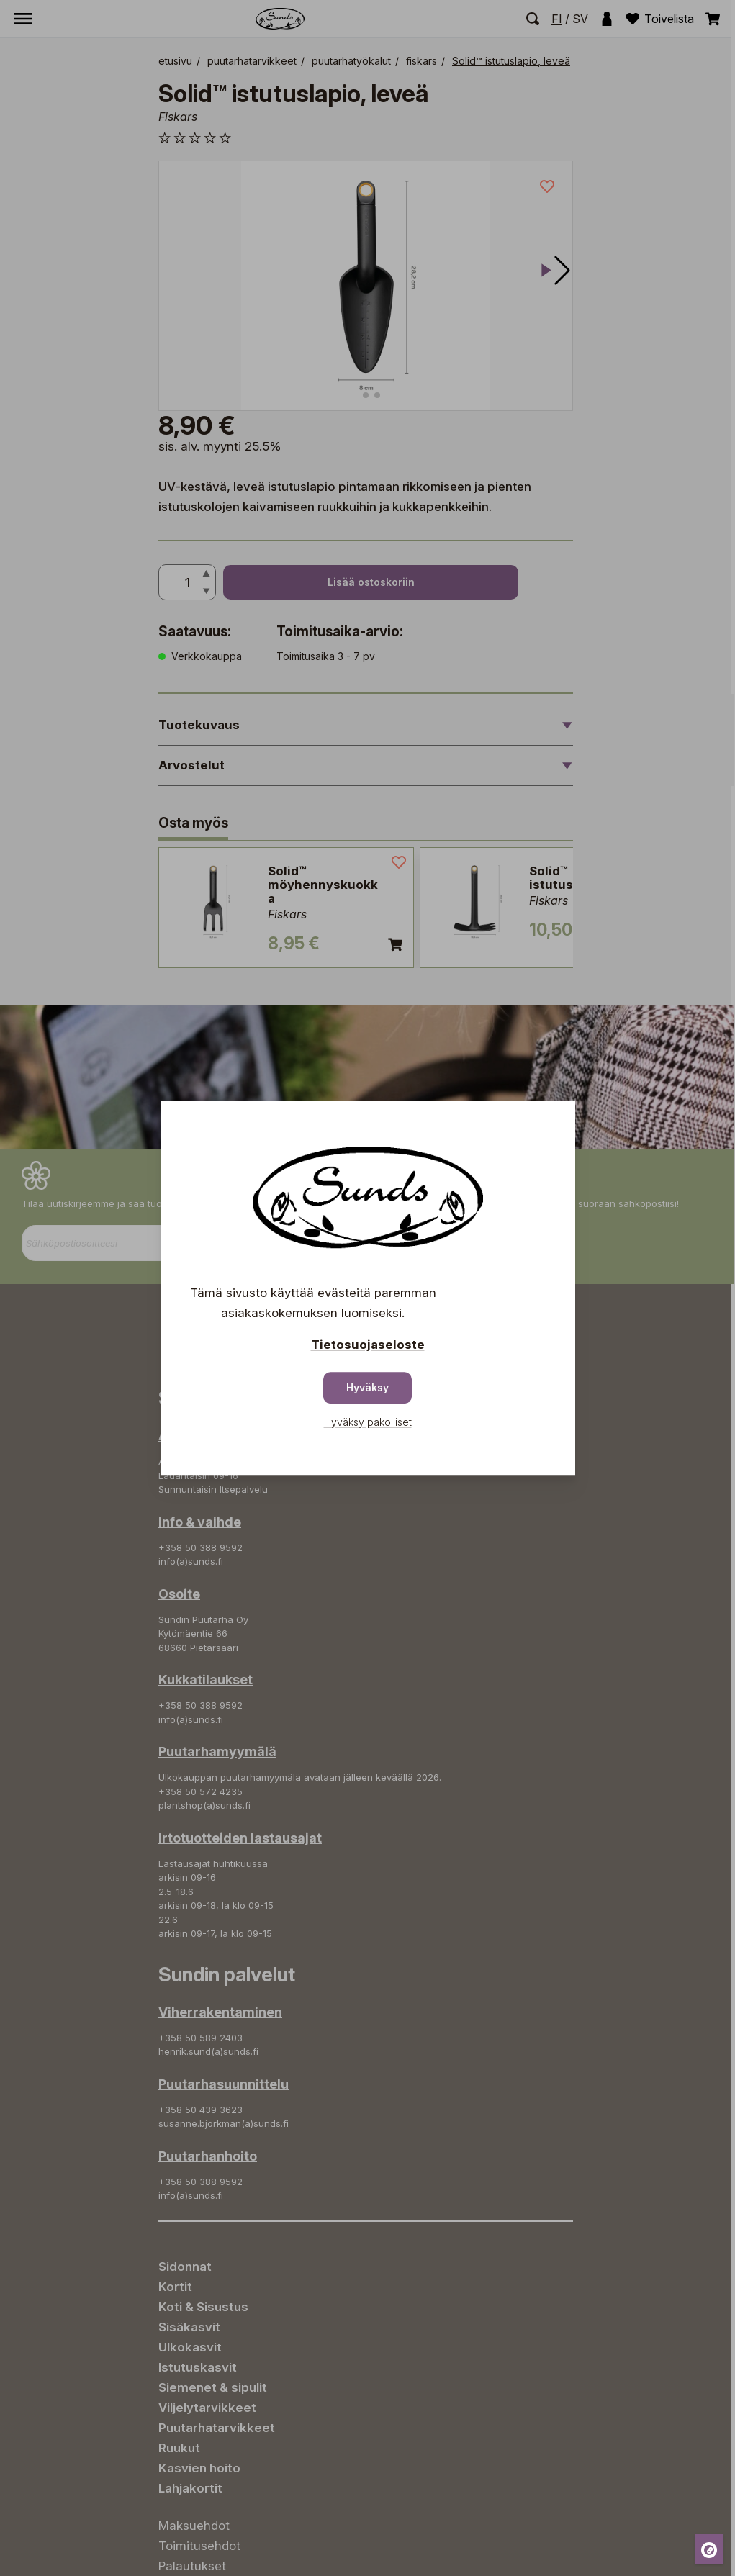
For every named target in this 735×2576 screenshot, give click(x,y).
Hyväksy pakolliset (368, 1422)
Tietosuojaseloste (368, 1344)
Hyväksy (367, 1387)
